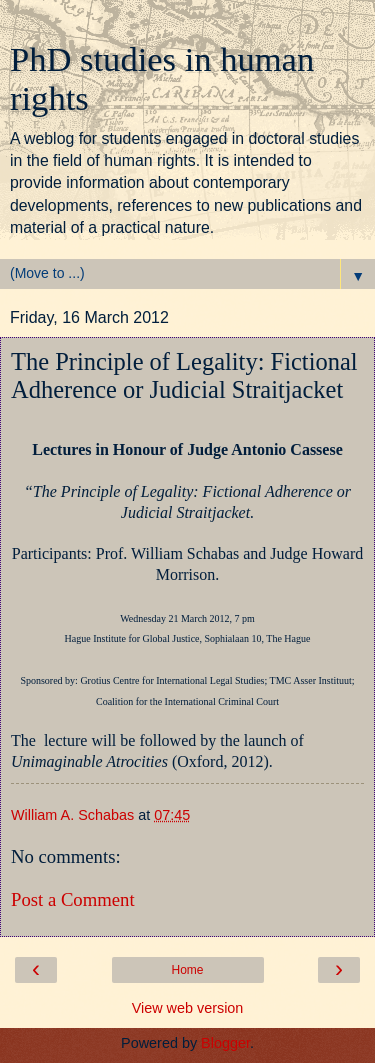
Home (187, 970)
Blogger (225, 1043)
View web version (188, 1008)
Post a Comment (73, 899)
